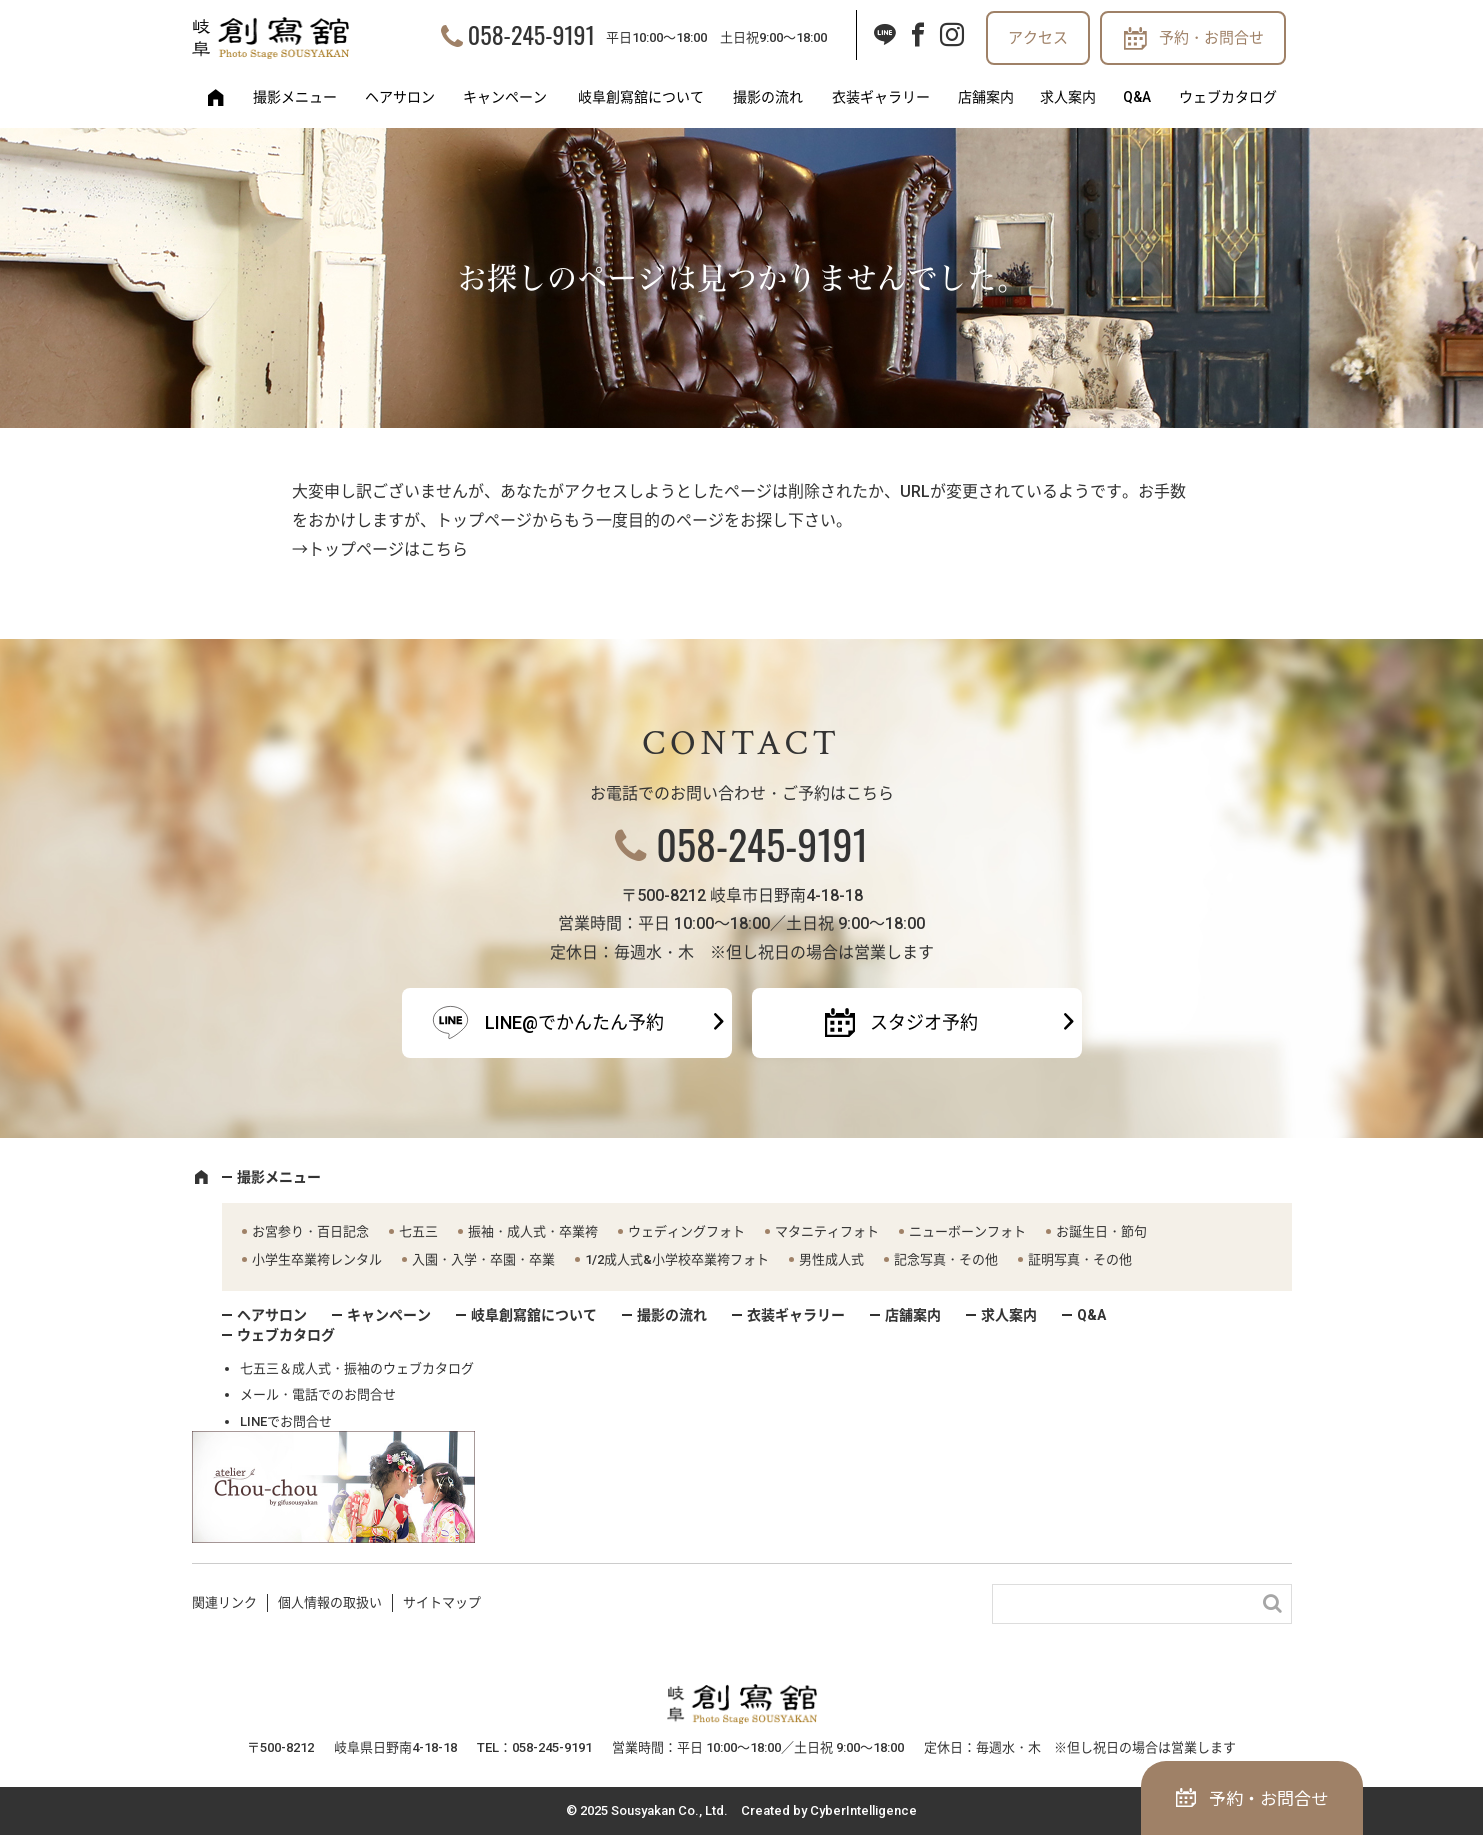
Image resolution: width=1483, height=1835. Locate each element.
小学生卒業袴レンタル (317, 1259)
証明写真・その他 (1080, 1259)
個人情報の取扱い (330, 1602)
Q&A (1137, 97)
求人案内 (1068, 97)
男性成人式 (831, 1259)
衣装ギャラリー (881, 97)
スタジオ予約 (924, 1022)
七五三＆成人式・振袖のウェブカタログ (357, 1368)
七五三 (418, 1231)
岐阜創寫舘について (641, 97)
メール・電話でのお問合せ (318, 1394)
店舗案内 (986, 97)
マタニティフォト (827, 1231)
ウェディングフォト (686, 1231)
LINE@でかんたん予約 (574, 1022)
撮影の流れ (768, 97)
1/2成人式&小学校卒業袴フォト (677, 1259)
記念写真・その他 (946, 1259)
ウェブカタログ (1228, 97)
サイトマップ (442, 1602)
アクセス (1038, 38)
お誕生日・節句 (1101, 1231)
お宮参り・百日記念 (310, 1231)
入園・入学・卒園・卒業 (483, 1259)
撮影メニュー (295, 97)
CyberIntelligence (863, 1810)
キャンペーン (505, 97)
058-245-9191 (531, 34)
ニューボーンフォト (967, 1231)
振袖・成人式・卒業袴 (533, 1231)
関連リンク (224, 1602)
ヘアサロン (400, 97)
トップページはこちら (388, 549)
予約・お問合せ (1211, 38)
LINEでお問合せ (286, 1421)
